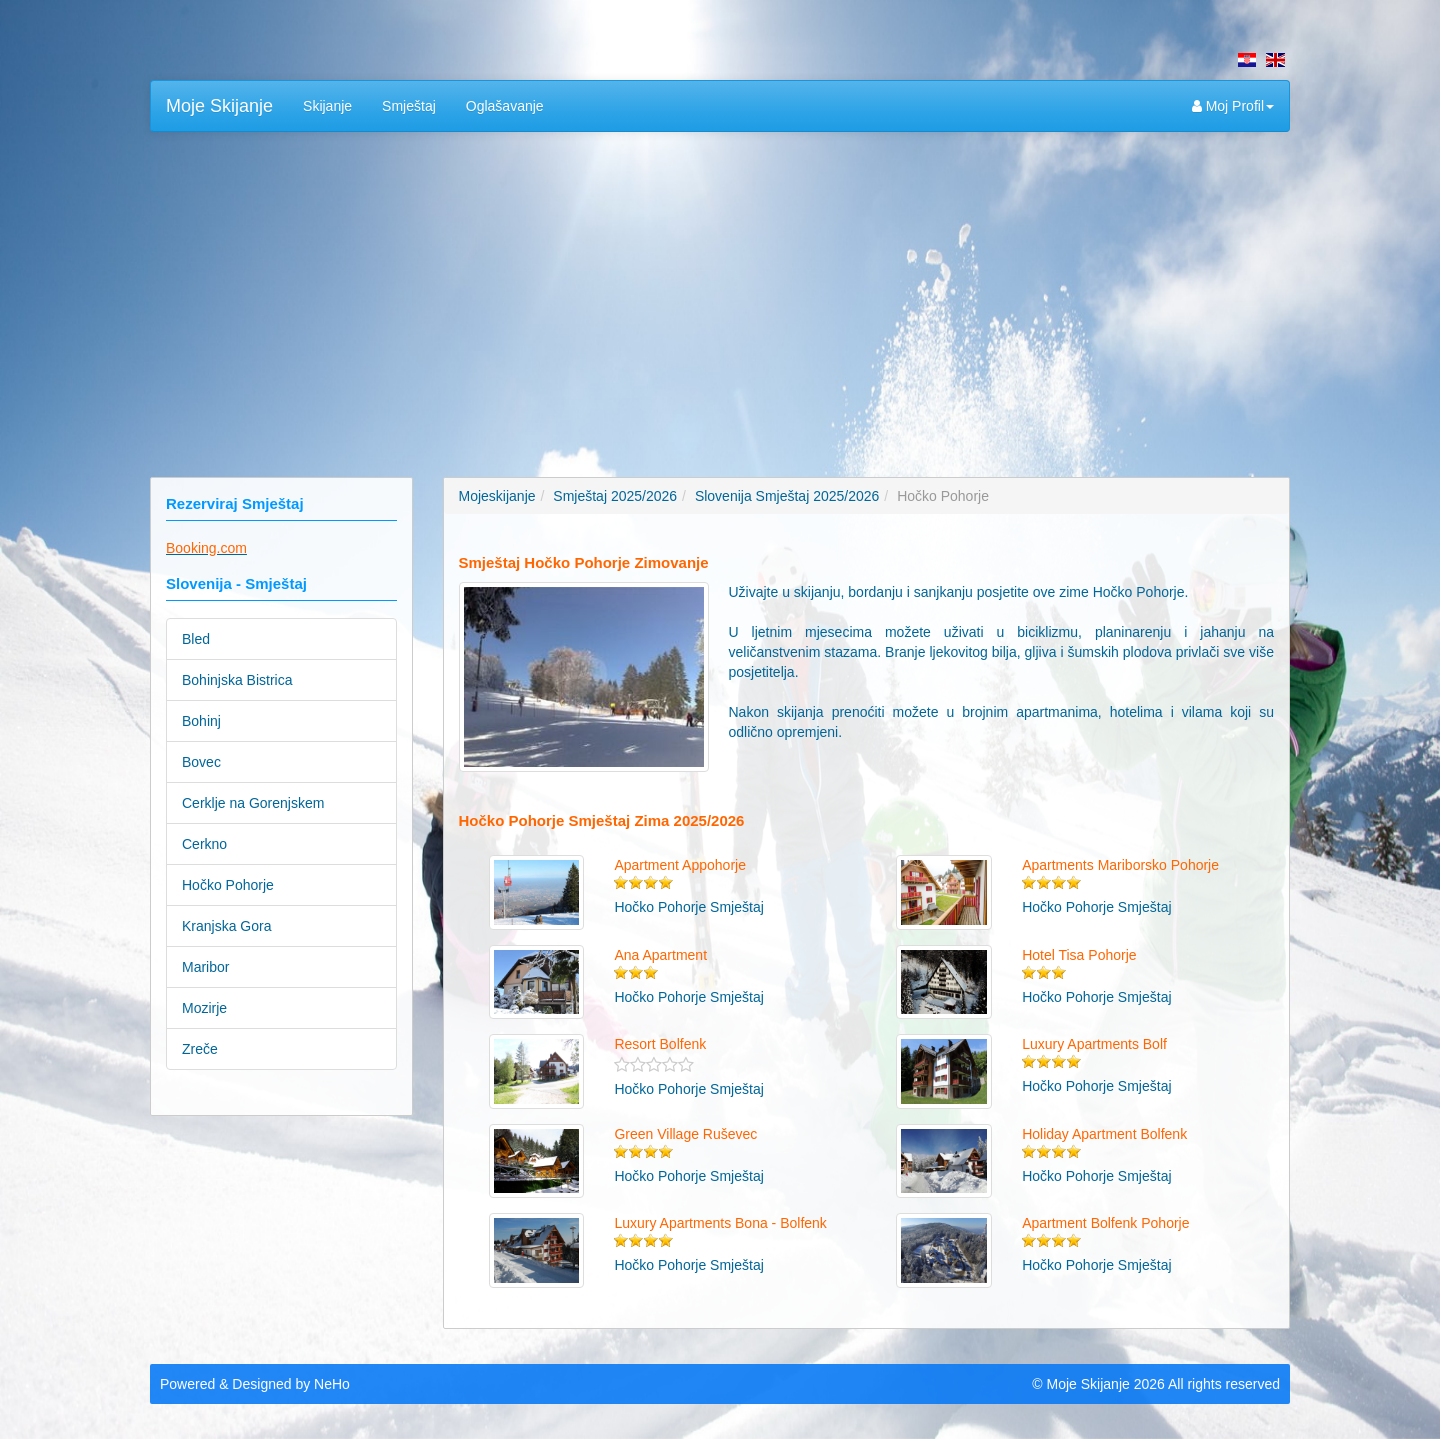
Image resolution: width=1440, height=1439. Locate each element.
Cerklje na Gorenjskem (253, 803)
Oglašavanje (505, 106)
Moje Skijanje (219, 106)
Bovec (201, 762)
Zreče (200, 1049)
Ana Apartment (660, 955)
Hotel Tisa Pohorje (1079, 955)
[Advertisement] (720, 292)
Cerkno (204, 844)
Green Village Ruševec (685, 1134)
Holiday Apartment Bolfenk (1104, 1134)
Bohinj (201, 721)
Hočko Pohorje (228, 885)
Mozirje (204, 1008)
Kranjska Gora (226, 926)
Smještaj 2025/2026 (615, 496)
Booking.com (206, 548)
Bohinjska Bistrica (237, 680)
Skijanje (327, 106)
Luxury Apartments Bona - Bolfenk (720, 1223)
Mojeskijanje (497, 496)
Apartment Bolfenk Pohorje (1105, 1223)
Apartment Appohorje (680, 865)
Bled (196, 639)
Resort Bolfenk (660, 1044)
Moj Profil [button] (1233, 106)
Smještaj (409, 106)
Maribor (205, 967)
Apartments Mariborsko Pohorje (1120, 865)
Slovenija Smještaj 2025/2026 (787, 496)
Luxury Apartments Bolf (1094, 1044)
